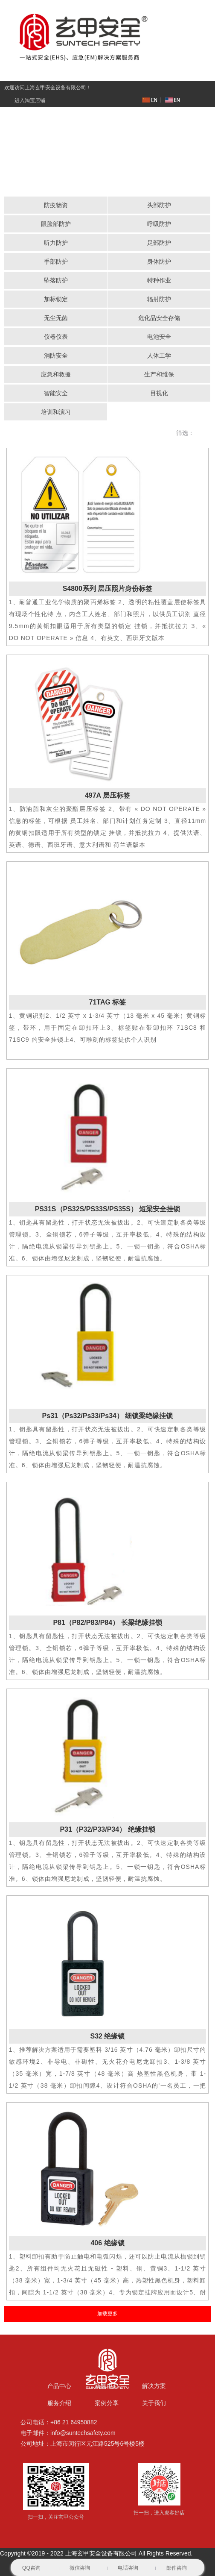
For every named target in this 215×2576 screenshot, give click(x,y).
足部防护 (159, 242)
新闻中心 (107, 2385)
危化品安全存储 (159, 317)
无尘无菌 (56, 317)
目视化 (159, 393)
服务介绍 (59, 2403)
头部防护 (159, 205)
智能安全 (56, 393)
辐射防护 (159, 299)
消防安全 (56, 355)
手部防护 (56, 261)
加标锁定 (56, 299)
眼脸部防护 (56, 223)
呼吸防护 (159, 223)
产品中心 (59, 2385)
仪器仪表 (56, 336)
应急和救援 (56, 374)
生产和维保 (159, 374)
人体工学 (159, 355)
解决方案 (154, 2385)
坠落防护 (56, 280)
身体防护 (159, 261)
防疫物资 (56, 205)
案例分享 (107, 2403)
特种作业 (159, 280)
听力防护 (56, 242)
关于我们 (154, 2403)
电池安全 (159, 336)
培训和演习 (56, 411)
